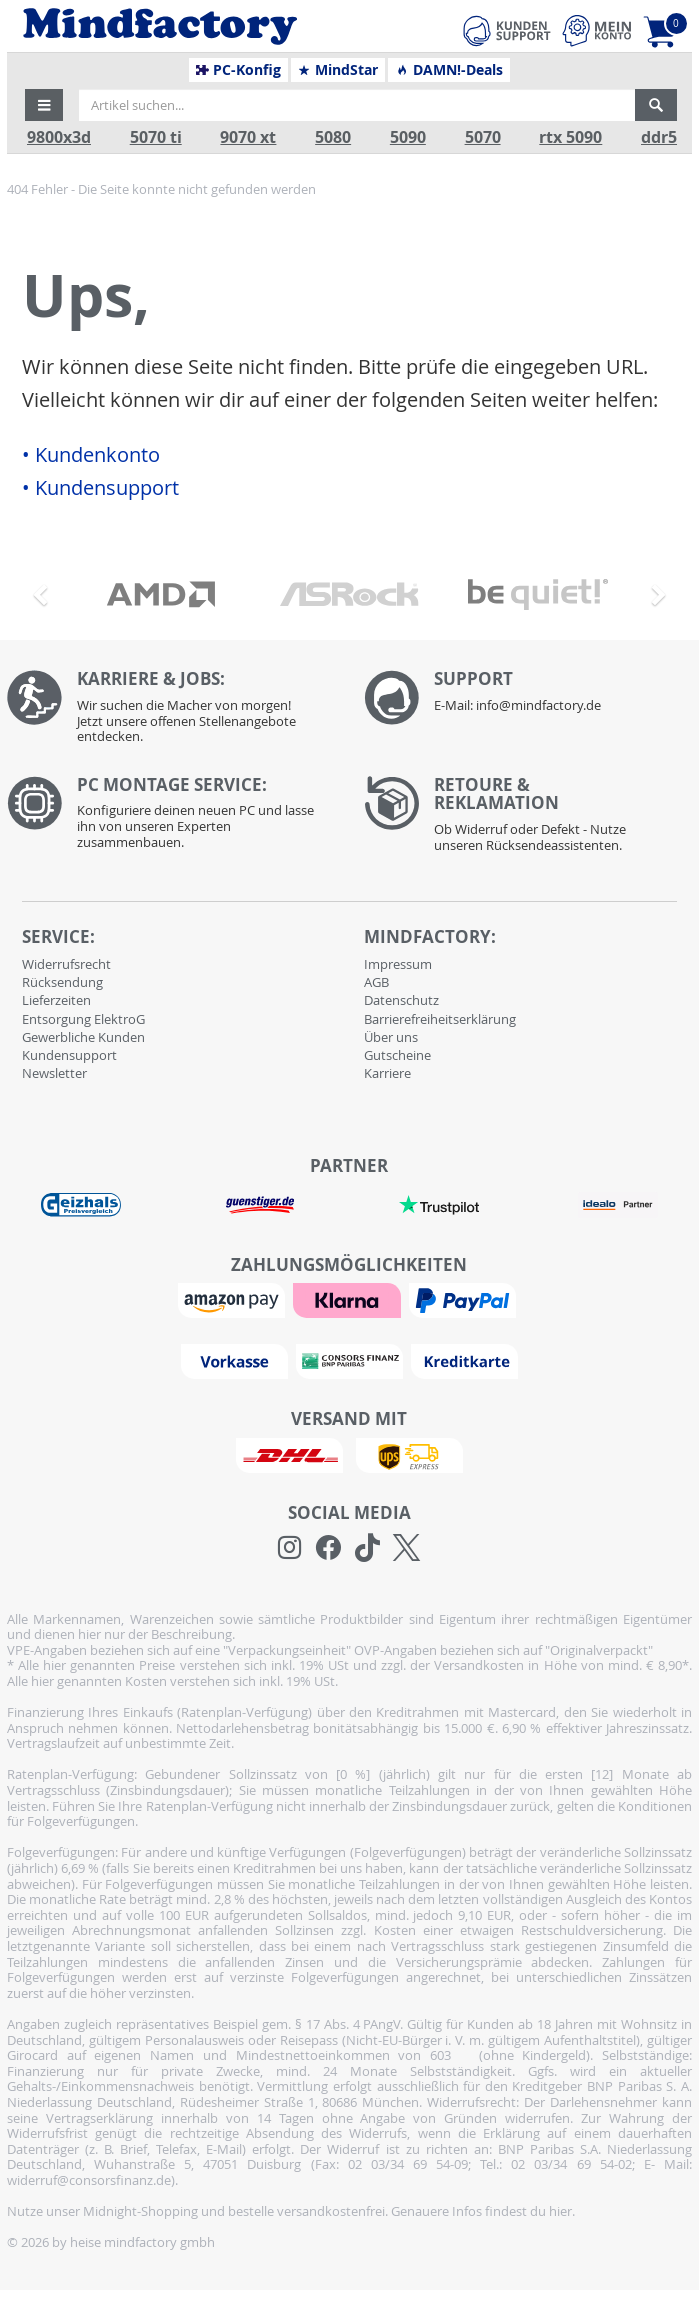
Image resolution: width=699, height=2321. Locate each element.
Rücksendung (62, 982)
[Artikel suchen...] (357, 105)
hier (560, 2211)
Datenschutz (401, 1000)
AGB (376, 982)
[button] (44, 105)
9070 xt (248, 137)
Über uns (391, 1037)
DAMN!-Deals (449, 70)
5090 (408, 137)
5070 (483, 137)
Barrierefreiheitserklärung (440, 1019)
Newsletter (54, 1073)
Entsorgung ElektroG (83, 1019)
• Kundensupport (100, 488)
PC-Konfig (238, 70)
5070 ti (156, 137)
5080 (333, 137)
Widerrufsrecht (66, 964)
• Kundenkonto (91, 455)
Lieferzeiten (56, 1000)
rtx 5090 (570, 137)
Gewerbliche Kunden (83, 1037)
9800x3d (59, 137)
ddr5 (659, 137)
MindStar (337, 70)
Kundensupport (69, 1055)
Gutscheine (397, 1055)
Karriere (387, 1073)
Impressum (398, 964)
